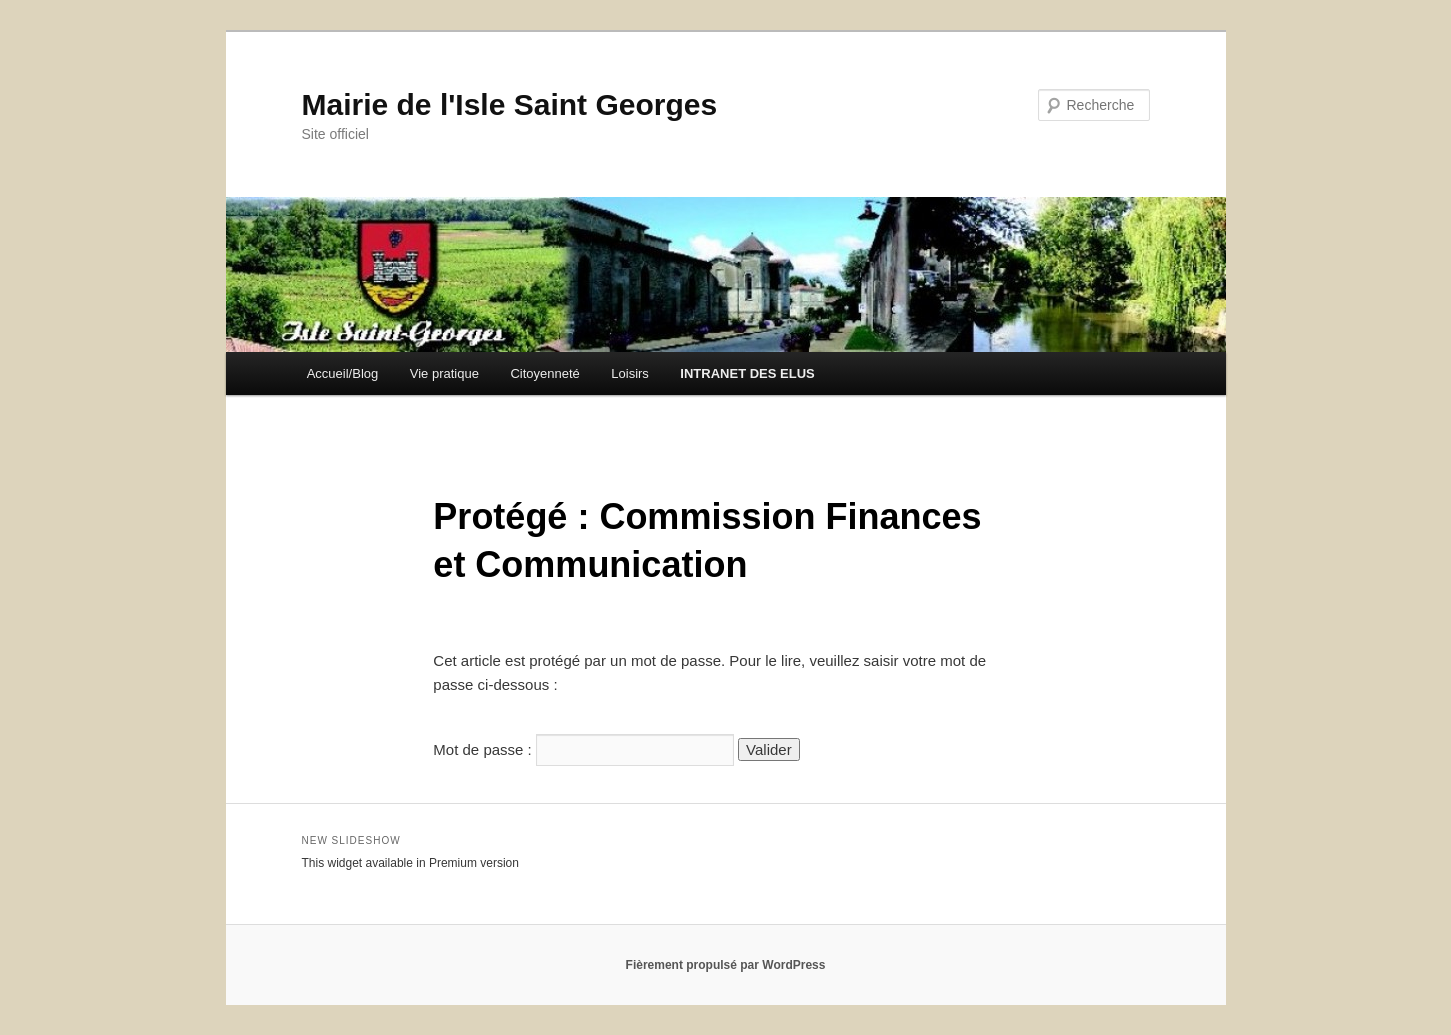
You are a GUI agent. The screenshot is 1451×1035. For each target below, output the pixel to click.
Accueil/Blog (343, 373)
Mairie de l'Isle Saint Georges (510, 104)
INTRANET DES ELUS (747, 373)
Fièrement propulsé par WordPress (726, 965)
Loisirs (630, 373)
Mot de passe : (583, 749)
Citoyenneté (544, 373)
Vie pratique (444, 373)
